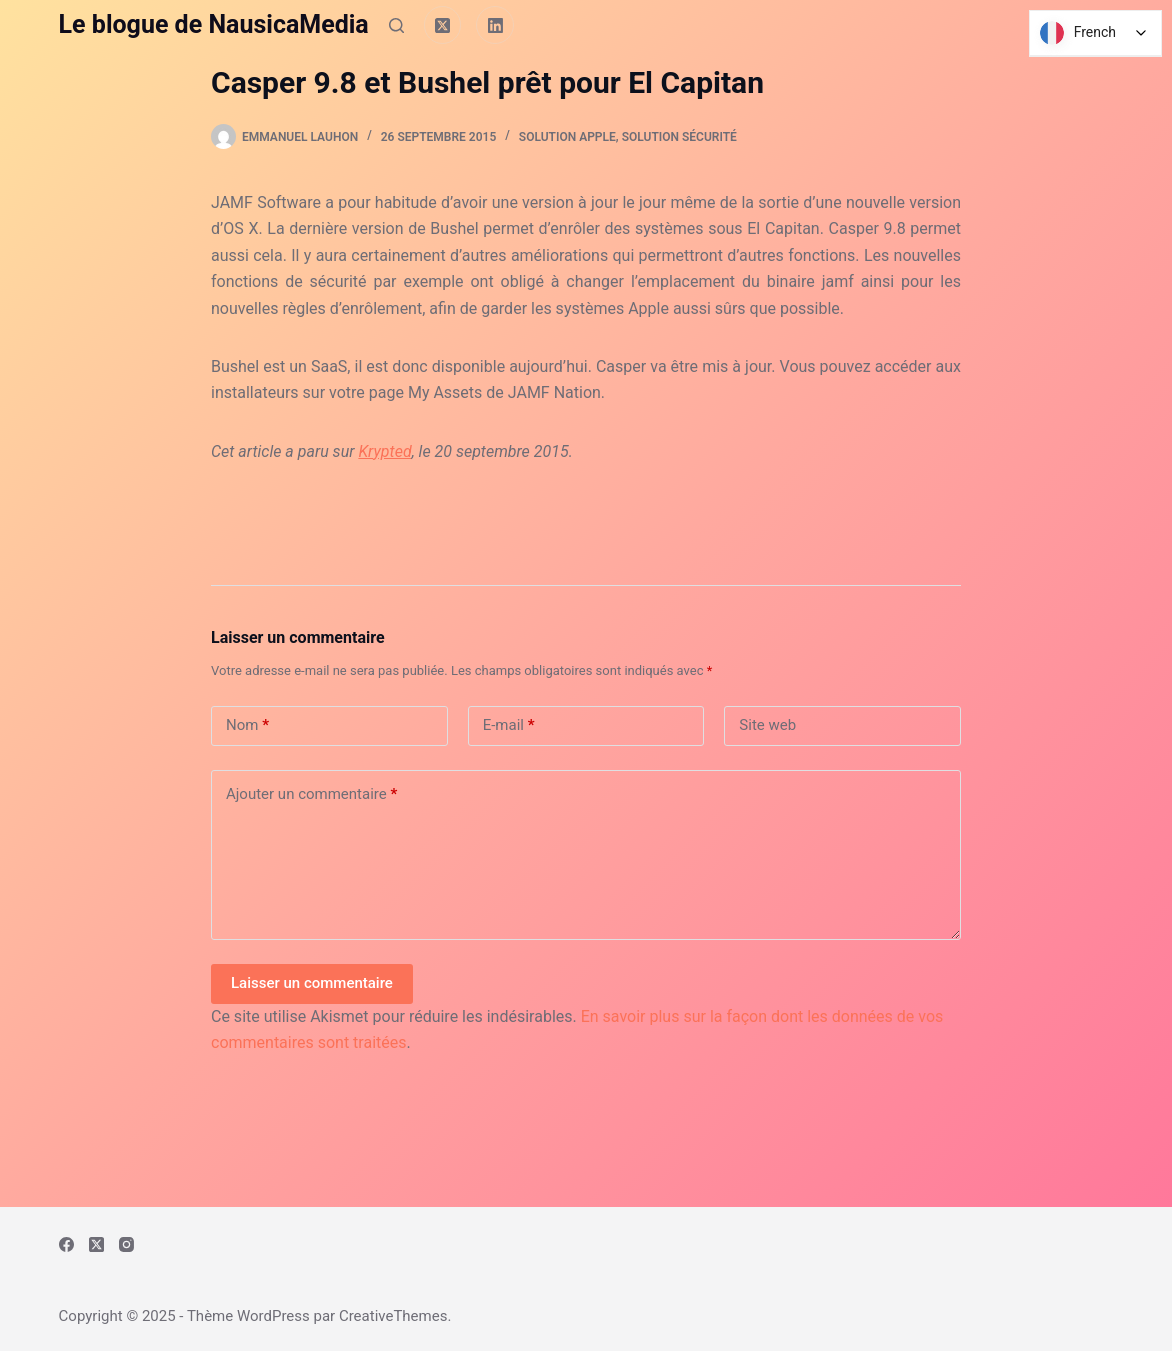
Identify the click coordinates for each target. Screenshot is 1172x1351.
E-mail (509, 725)
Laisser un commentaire (312, 983)
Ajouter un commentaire (311, 794)
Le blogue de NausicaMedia (214, 24)
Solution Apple (567, 137)
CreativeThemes (393, 1316)
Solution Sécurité (679, 137)
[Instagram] (126, 1244)
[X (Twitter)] (443, 25)
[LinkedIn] (495, 25)
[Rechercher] (396, 25)
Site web (767, 725)
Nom (247, 725)
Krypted (384, 451)
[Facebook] (66, 1244)
